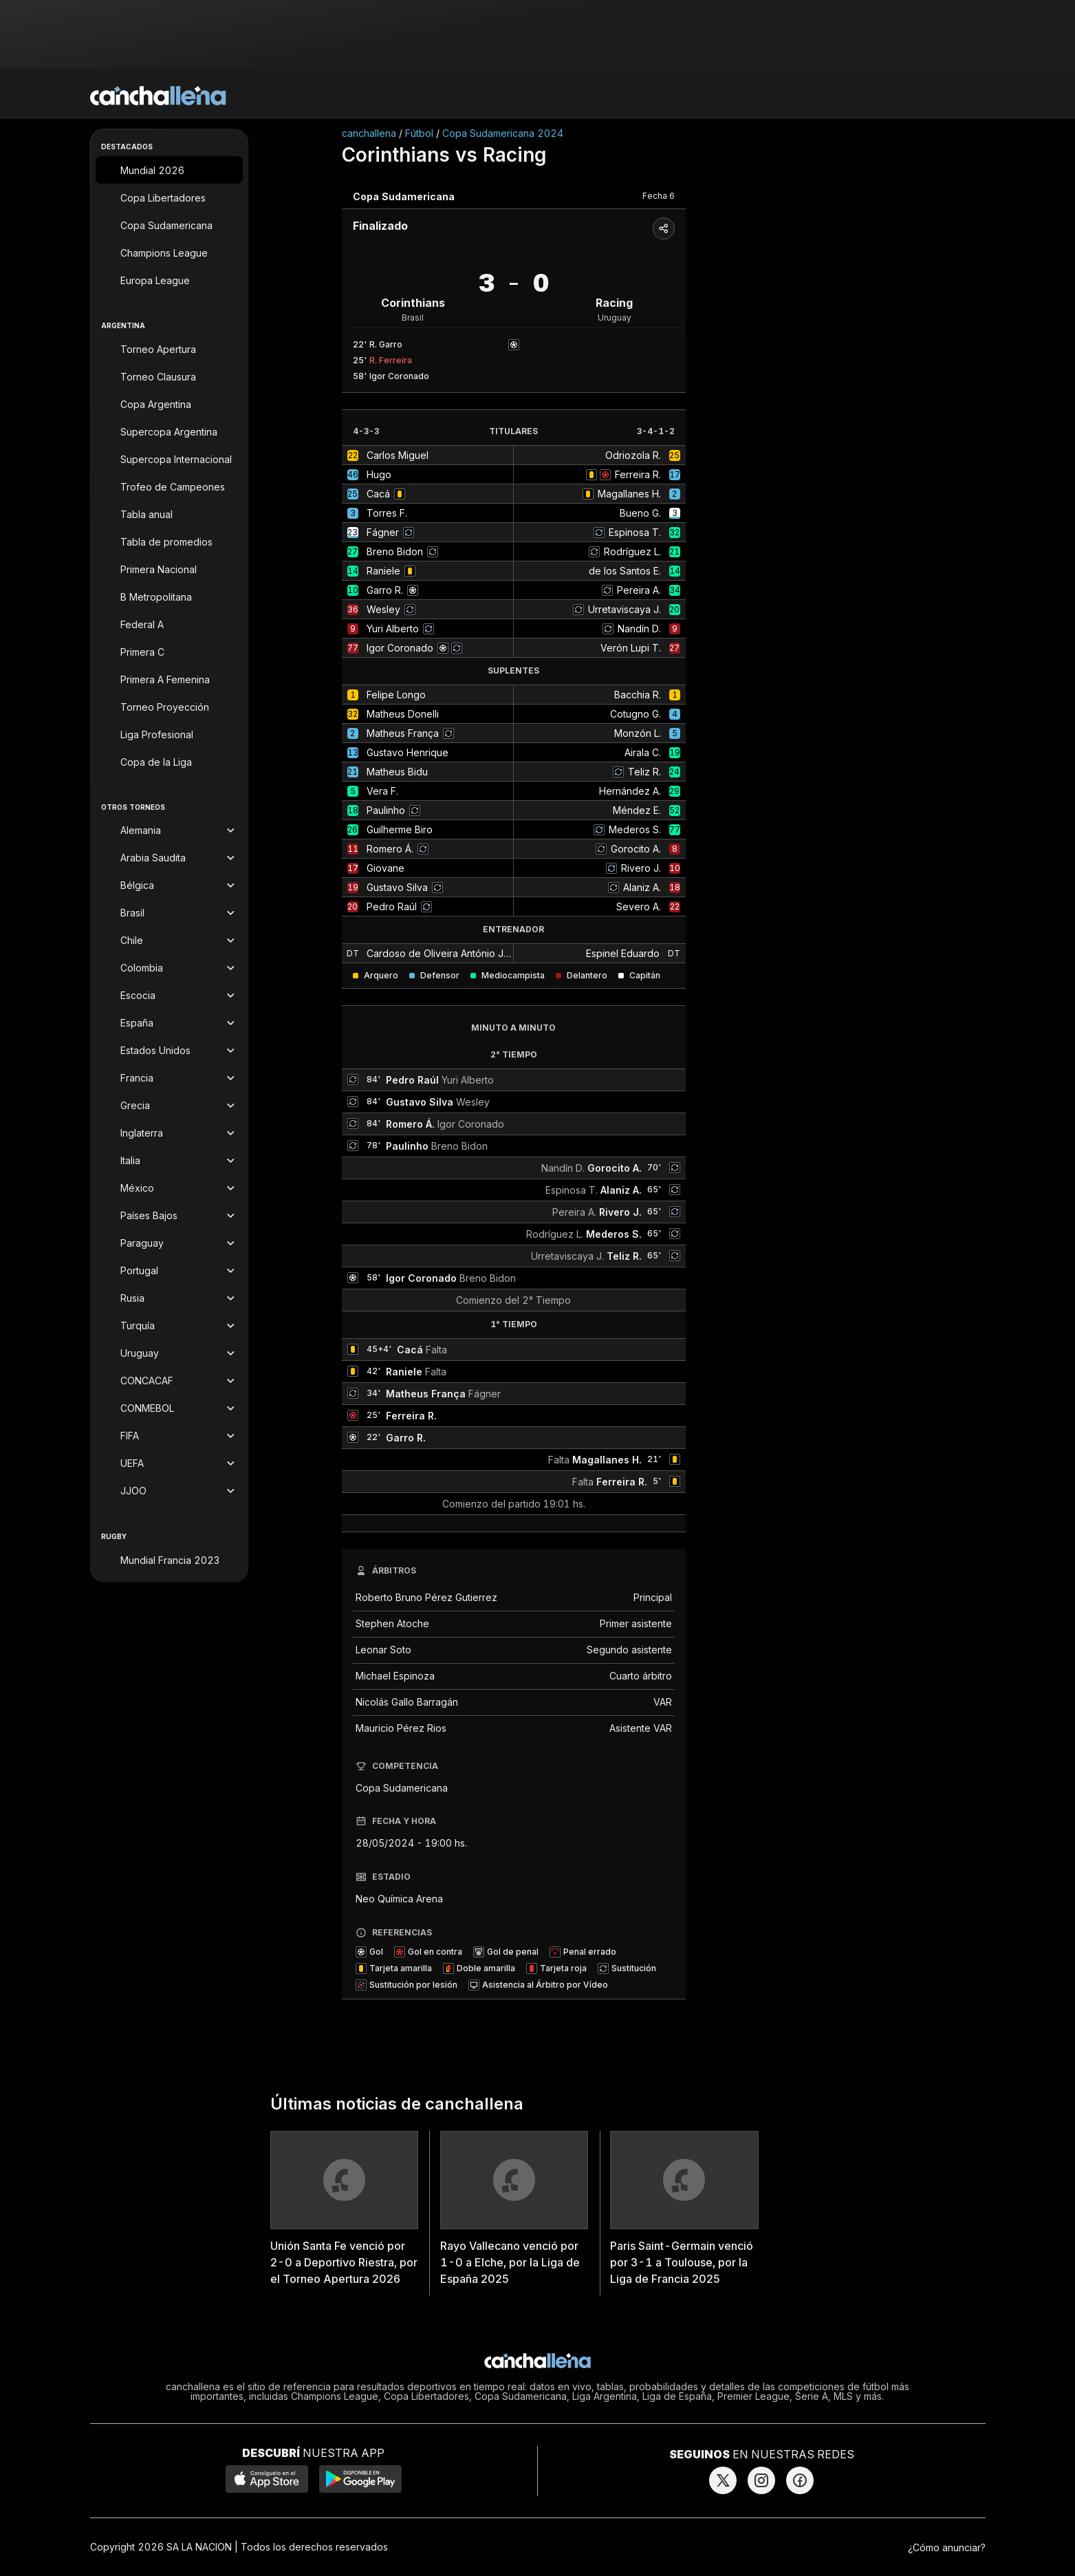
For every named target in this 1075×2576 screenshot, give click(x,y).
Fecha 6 (658, 196)
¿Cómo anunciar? (947, 2547)
